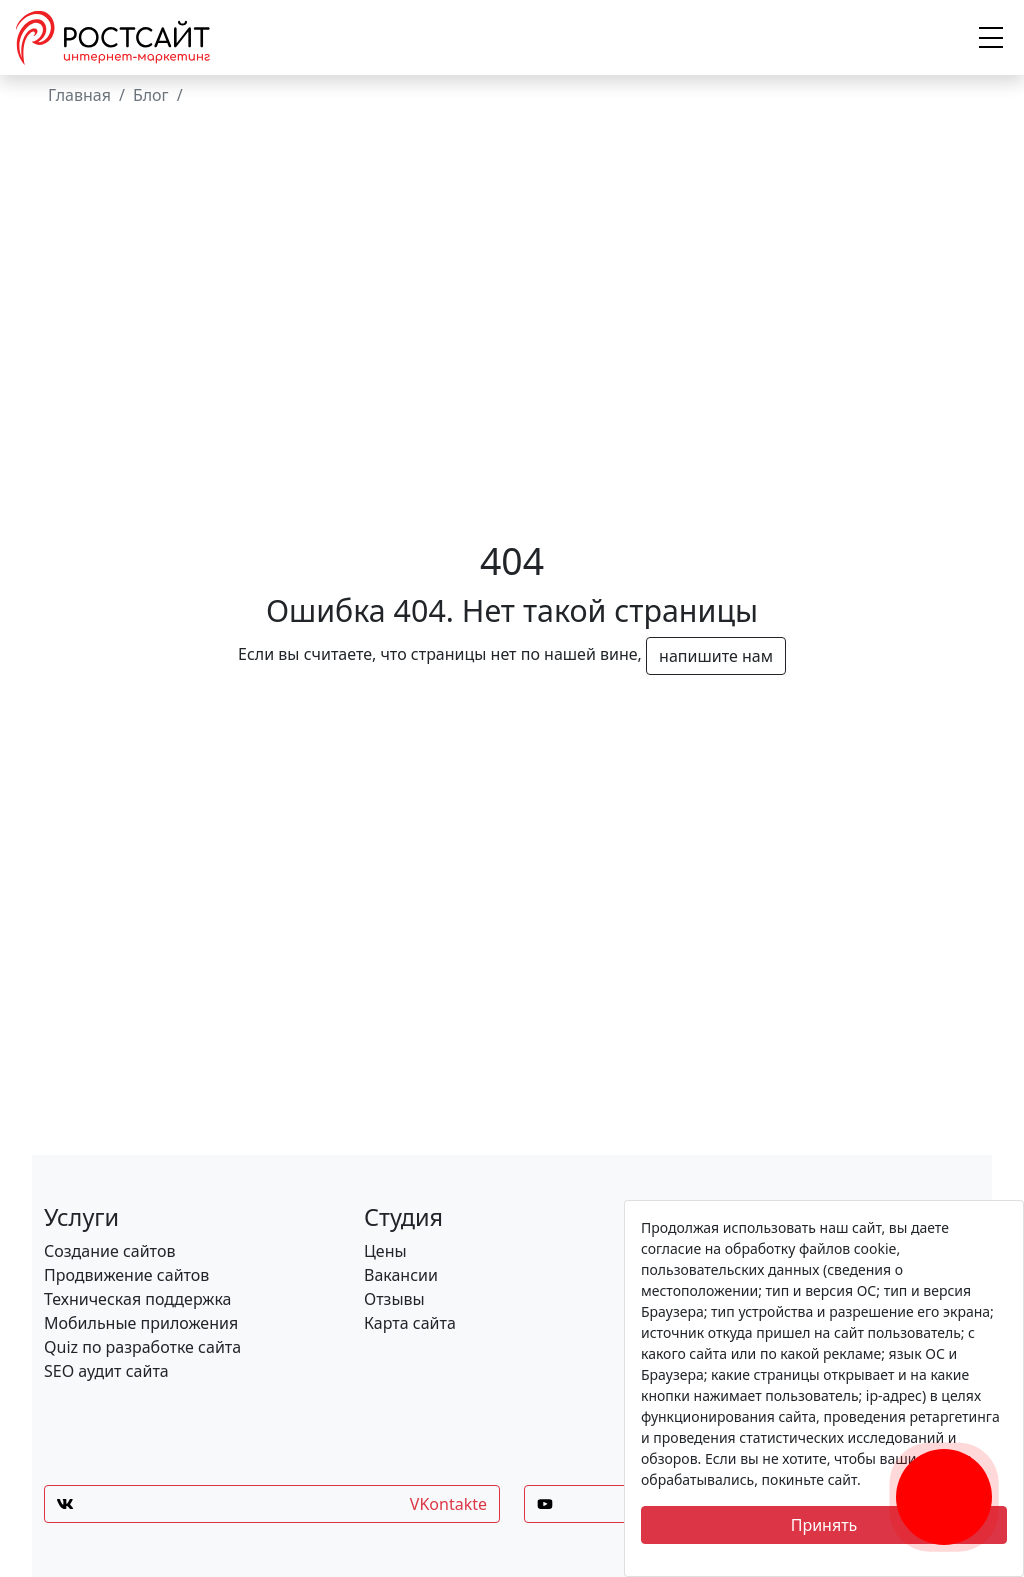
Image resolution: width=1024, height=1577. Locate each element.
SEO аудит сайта (106, 1371)
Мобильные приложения (141, 1323)
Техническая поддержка (138, 1299)
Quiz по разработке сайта (142, 1347)
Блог (151, 95)
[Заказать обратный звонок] (944, 1473)
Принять (824, 1525)
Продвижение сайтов (126, 1275)
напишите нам (716, 656)
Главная (79, 95)
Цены (385, 1251)
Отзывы (394, 1299)
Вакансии (401, 1275)
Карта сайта (410, 1323)
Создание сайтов (109, 1251)
